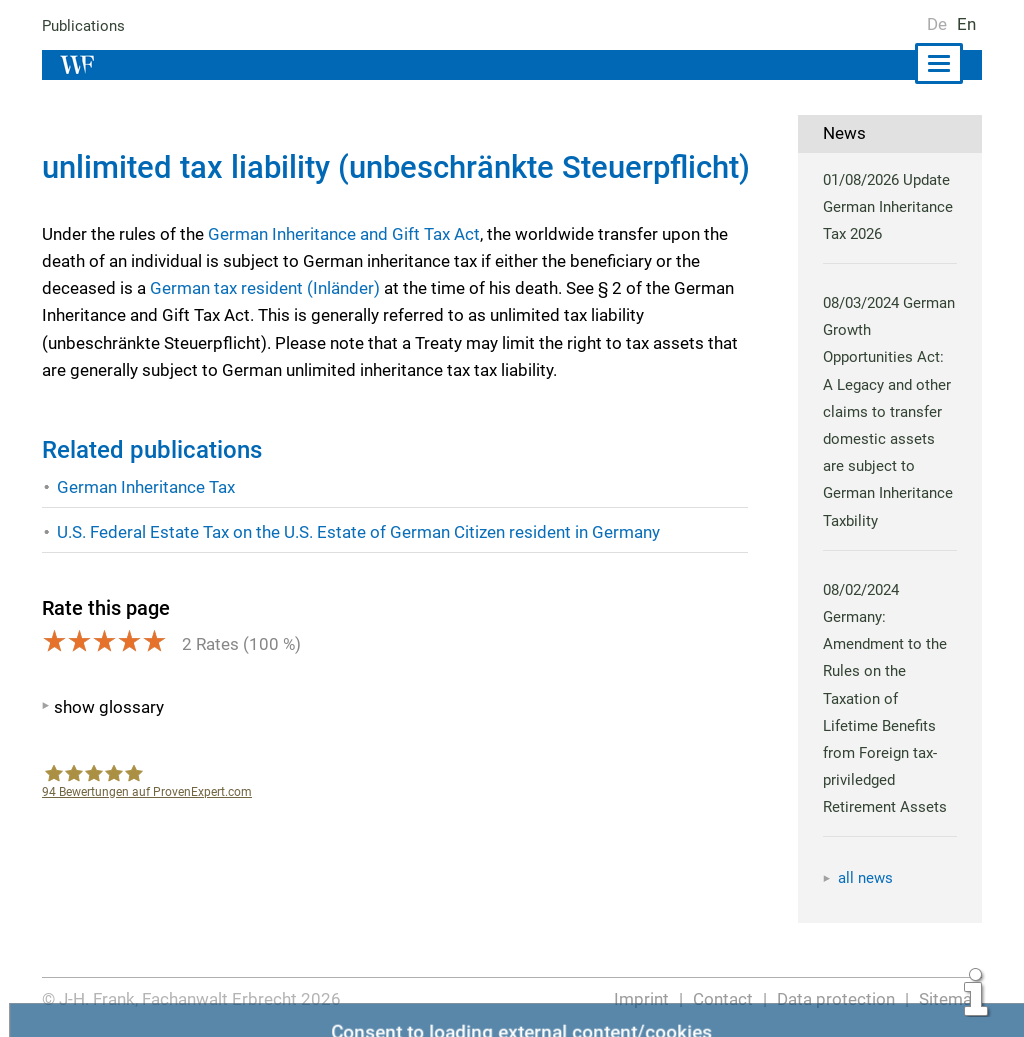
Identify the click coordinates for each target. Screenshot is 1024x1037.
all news (866, 878)
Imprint (644, 999)
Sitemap (950, 999)
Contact (724, 999)
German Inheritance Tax (146, 487)
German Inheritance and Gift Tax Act (344, 234)
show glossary (108, 707)
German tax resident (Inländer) (263, 288)
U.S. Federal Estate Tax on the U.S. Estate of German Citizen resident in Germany (360, 532)
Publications (84, 26)
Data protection (837, 999)
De (937, 24)
